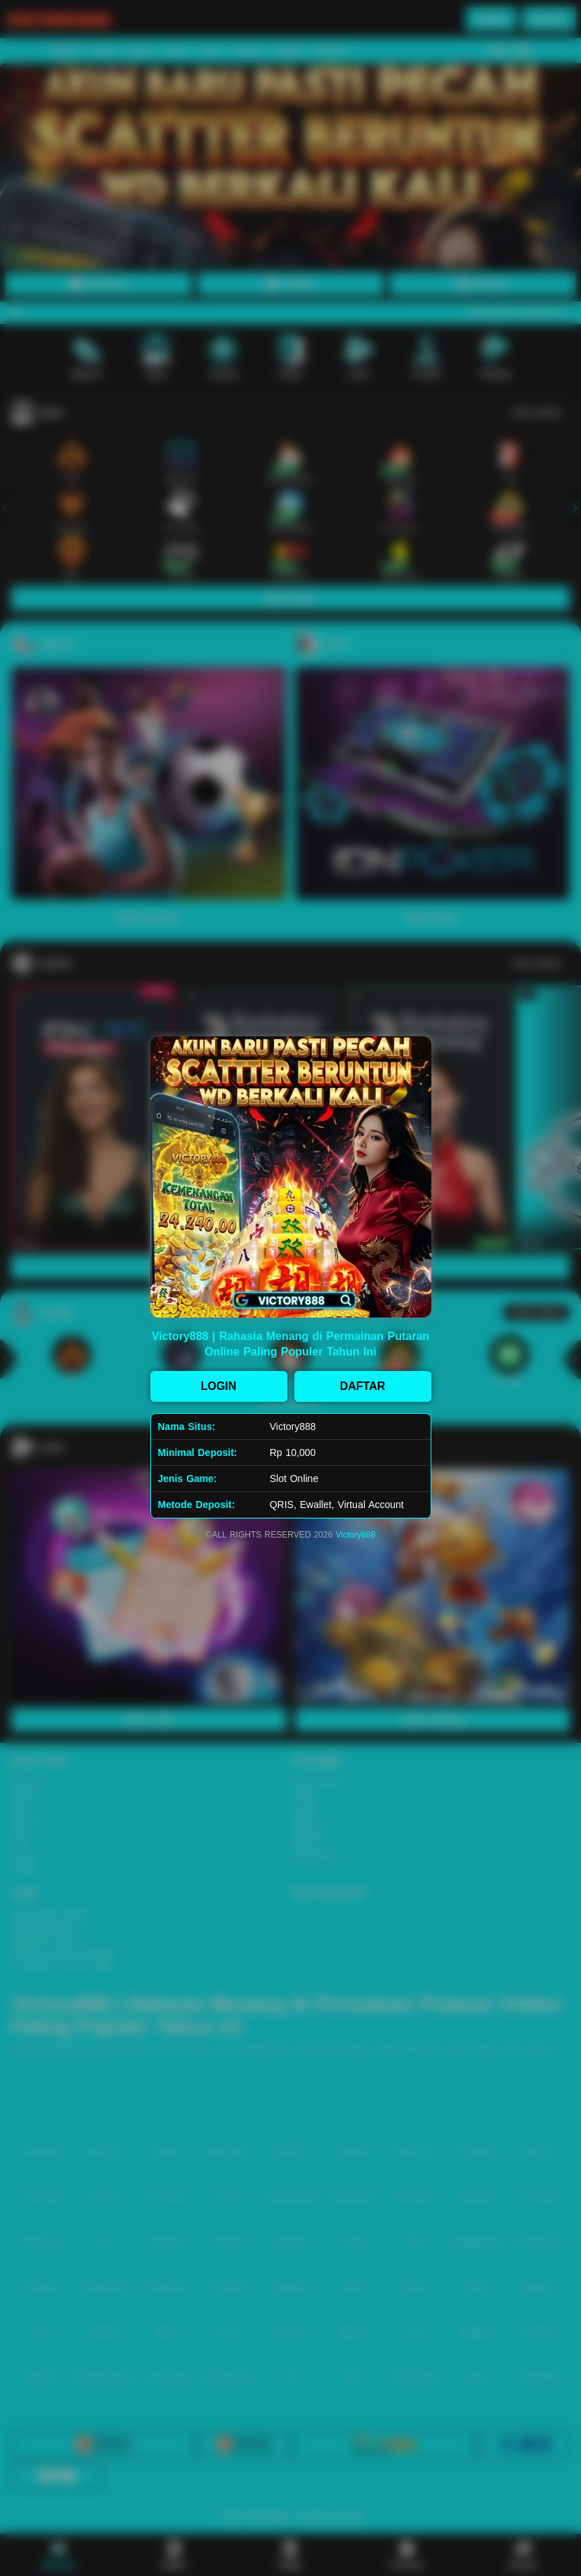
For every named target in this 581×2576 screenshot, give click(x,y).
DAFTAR (363, 1386)
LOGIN (219, 1386)
